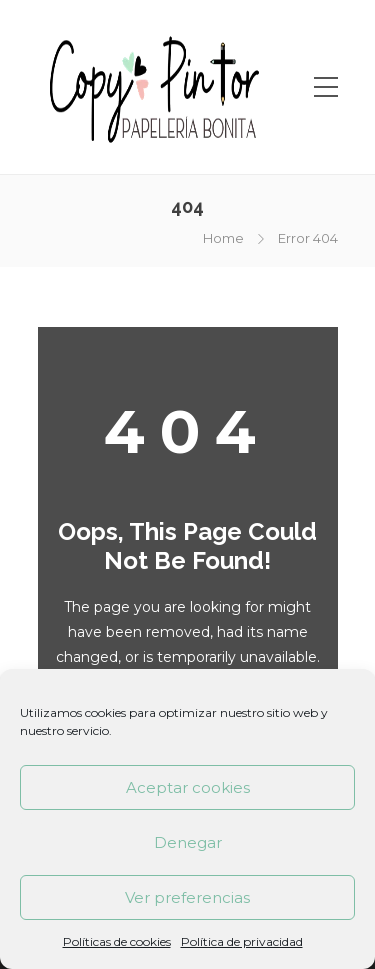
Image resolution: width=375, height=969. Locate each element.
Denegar (188, 842)
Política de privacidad (242, 941)
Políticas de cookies (117, 941)
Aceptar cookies (188, 787)
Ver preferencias (187, 897)
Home (223, 238)
